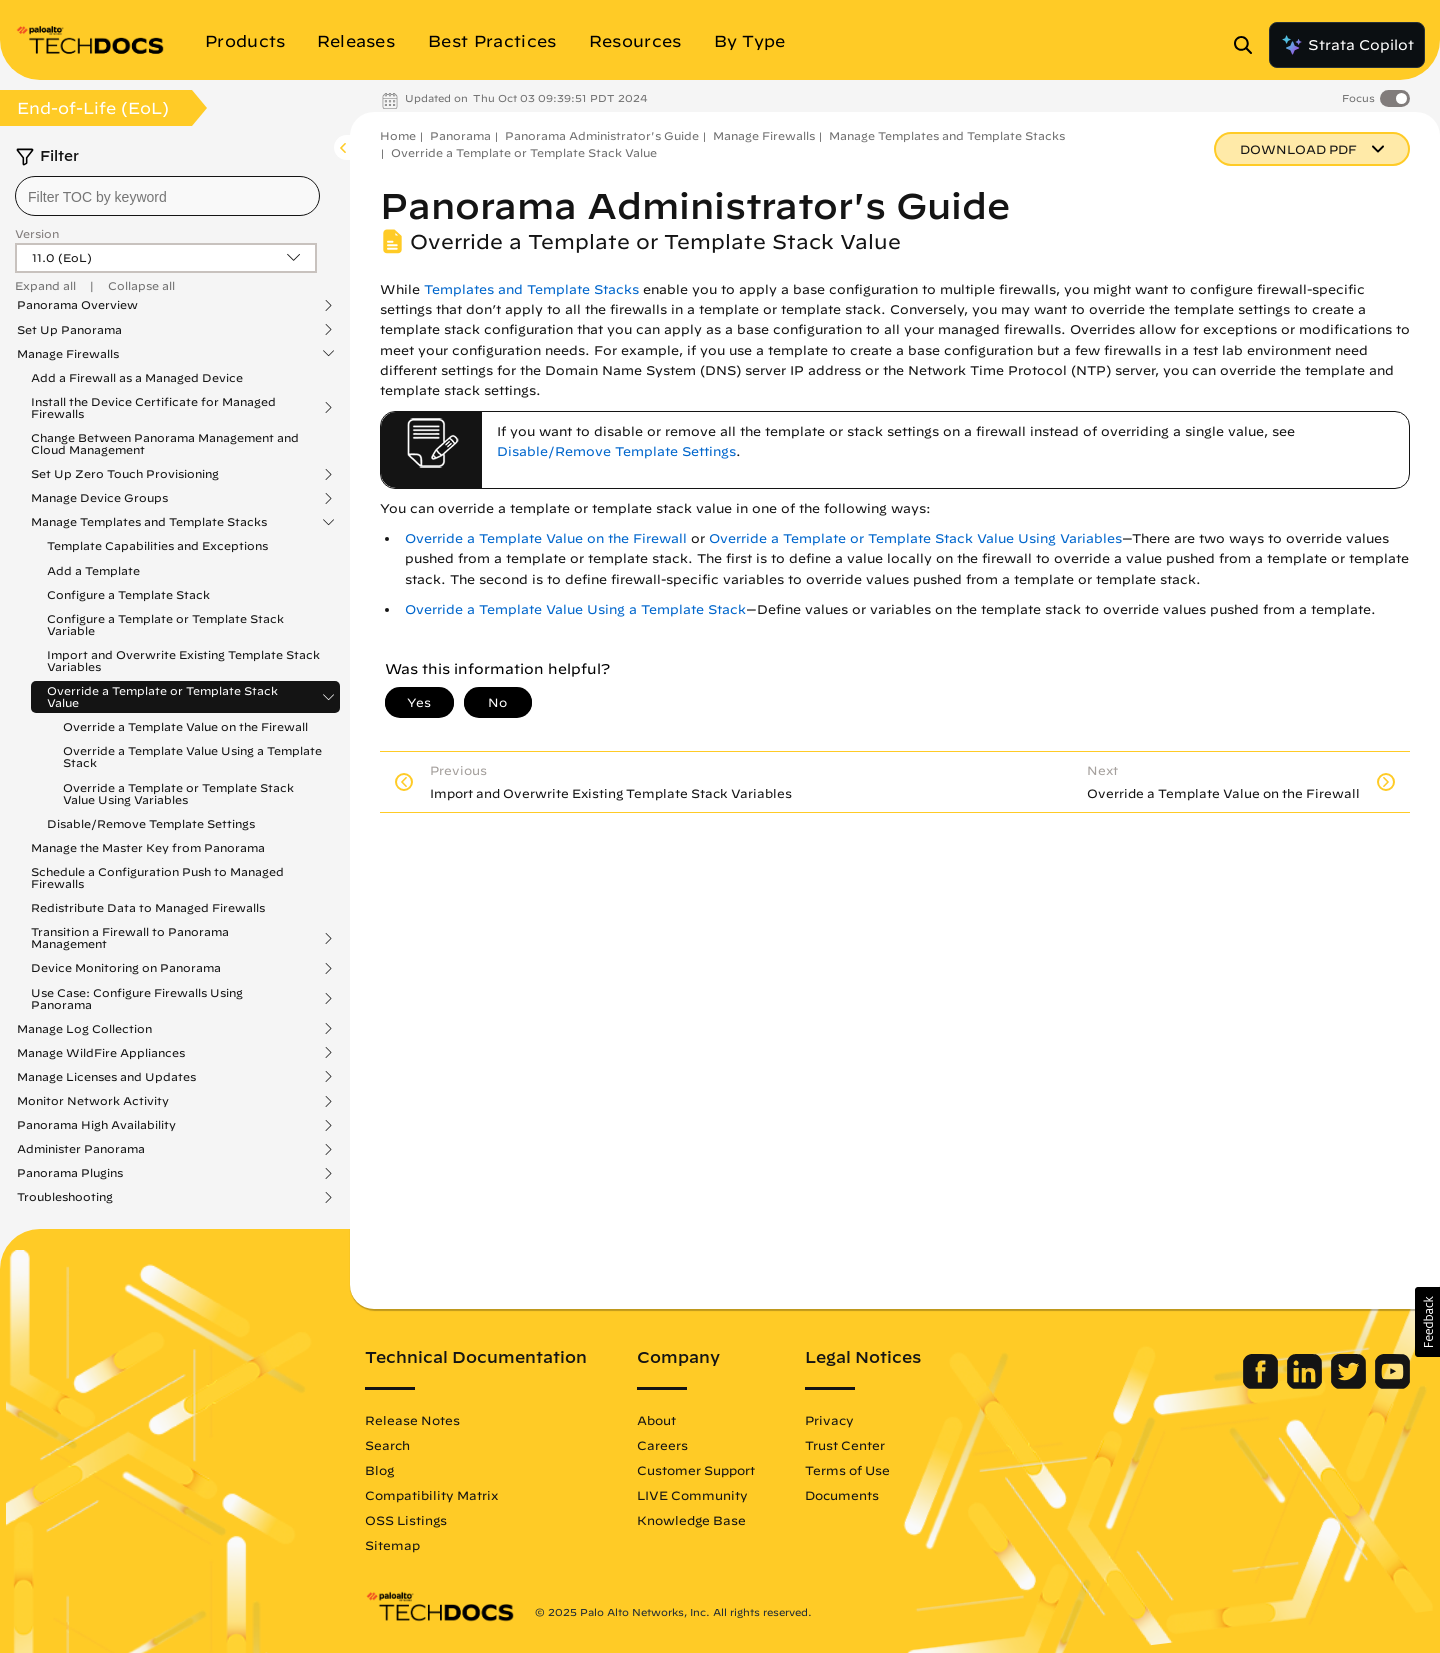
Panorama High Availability (96, 1125)
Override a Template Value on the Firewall (185, 726)
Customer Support (696, 1470)
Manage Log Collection (84, 1029)
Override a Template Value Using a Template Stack (192, 756)
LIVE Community (692, 1495)
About (656, 1420)
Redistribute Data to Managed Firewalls (148, 907)
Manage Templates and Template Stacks (149, 522)
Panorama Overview (77, 305)
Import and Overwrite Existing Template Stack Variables (183, 660)
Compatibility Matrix (431, 1495)
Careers (662, 1445)
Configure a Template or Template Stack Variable (165, 624)
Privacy (829, 1420)
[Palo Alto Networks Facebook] (1262, 1384)
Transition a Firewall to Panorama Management (130, 938)
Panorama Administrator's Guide (602, 135)
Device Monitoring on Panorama (126, 968)
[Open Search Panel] (1249, 45)
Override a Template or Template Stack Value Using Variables (178, 793)
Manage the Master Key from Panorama (148, 847)
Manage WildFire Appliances (101, 1053)
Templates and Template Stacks (531, 289)
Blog (379, 1470)
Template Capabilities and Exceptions (157, 545)
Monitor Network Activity (93, 1101)
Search (387, 1445)
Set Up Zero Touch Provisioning (125, 474)
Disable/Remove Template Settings (151, 823)
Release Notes (412, 1420)
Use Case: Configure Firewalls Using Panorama (137, 999)
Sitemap (392, 1545)
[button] (1427, 1322)
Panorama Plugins (70, 1173)
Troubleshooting (65, 1197)
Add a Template (93, 570)
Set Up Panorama (69, 330)
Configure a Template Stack (128, 594)
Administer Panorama (81, 1149)
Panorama (460, 135)
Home (398, 135)
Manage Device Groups (99, 498)
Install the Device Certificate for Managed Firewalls (153, 408)
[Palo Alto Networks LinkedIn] (1306, 1384)
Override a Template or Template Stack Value (162, 697)
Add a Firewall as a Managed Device (137, 377)
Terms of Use (847, 1470)
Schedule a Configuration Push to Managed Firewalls (157, 877)
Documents (842, 1495)
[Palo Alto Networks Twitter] (1350, 1384)
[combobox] (167, 196)
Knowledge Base (691, 1520)
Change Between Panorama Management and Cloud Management (165, 443)
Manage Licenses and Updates (106, 1077)
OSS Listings (406, 1520)
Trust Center (845, 1445)
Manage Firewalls (68, 354)
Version (37, 233)
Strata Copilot (1347, 45)
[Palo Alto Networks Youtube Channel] (1392, 1384)
